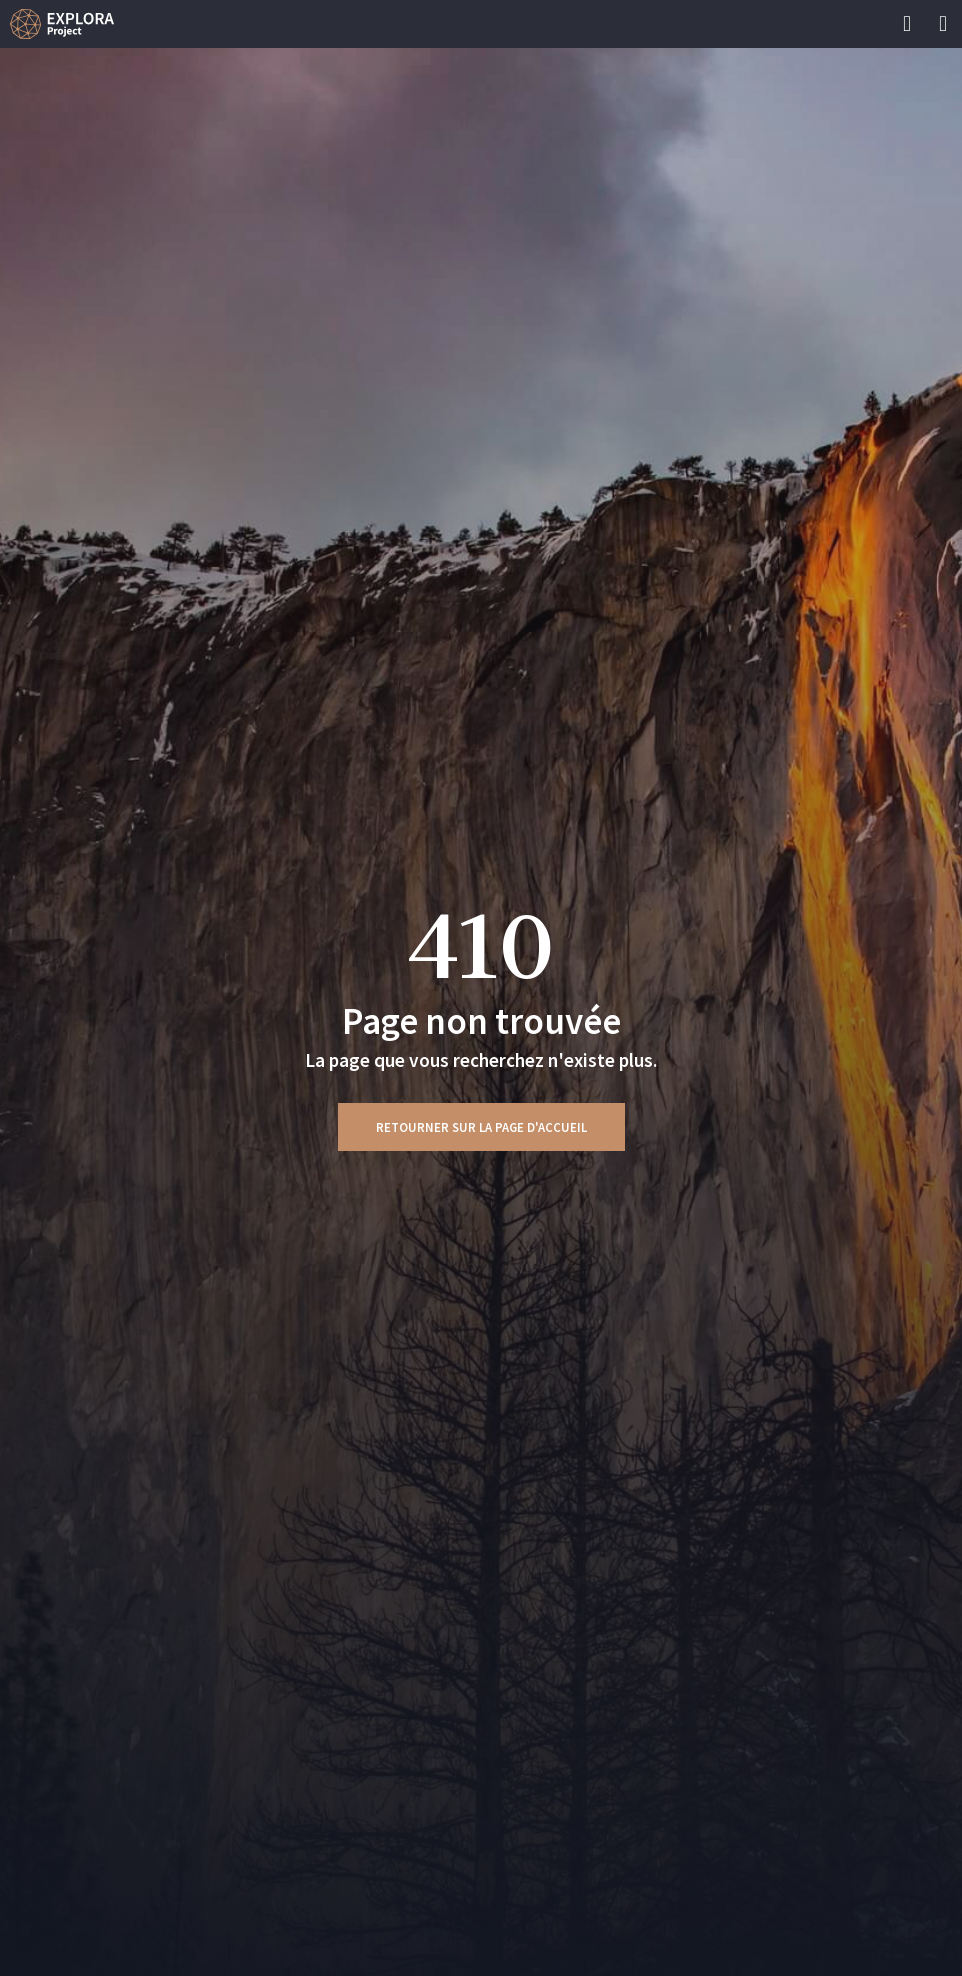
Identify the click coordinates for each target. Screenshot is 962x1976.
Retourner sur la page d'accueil (481, 1127)
